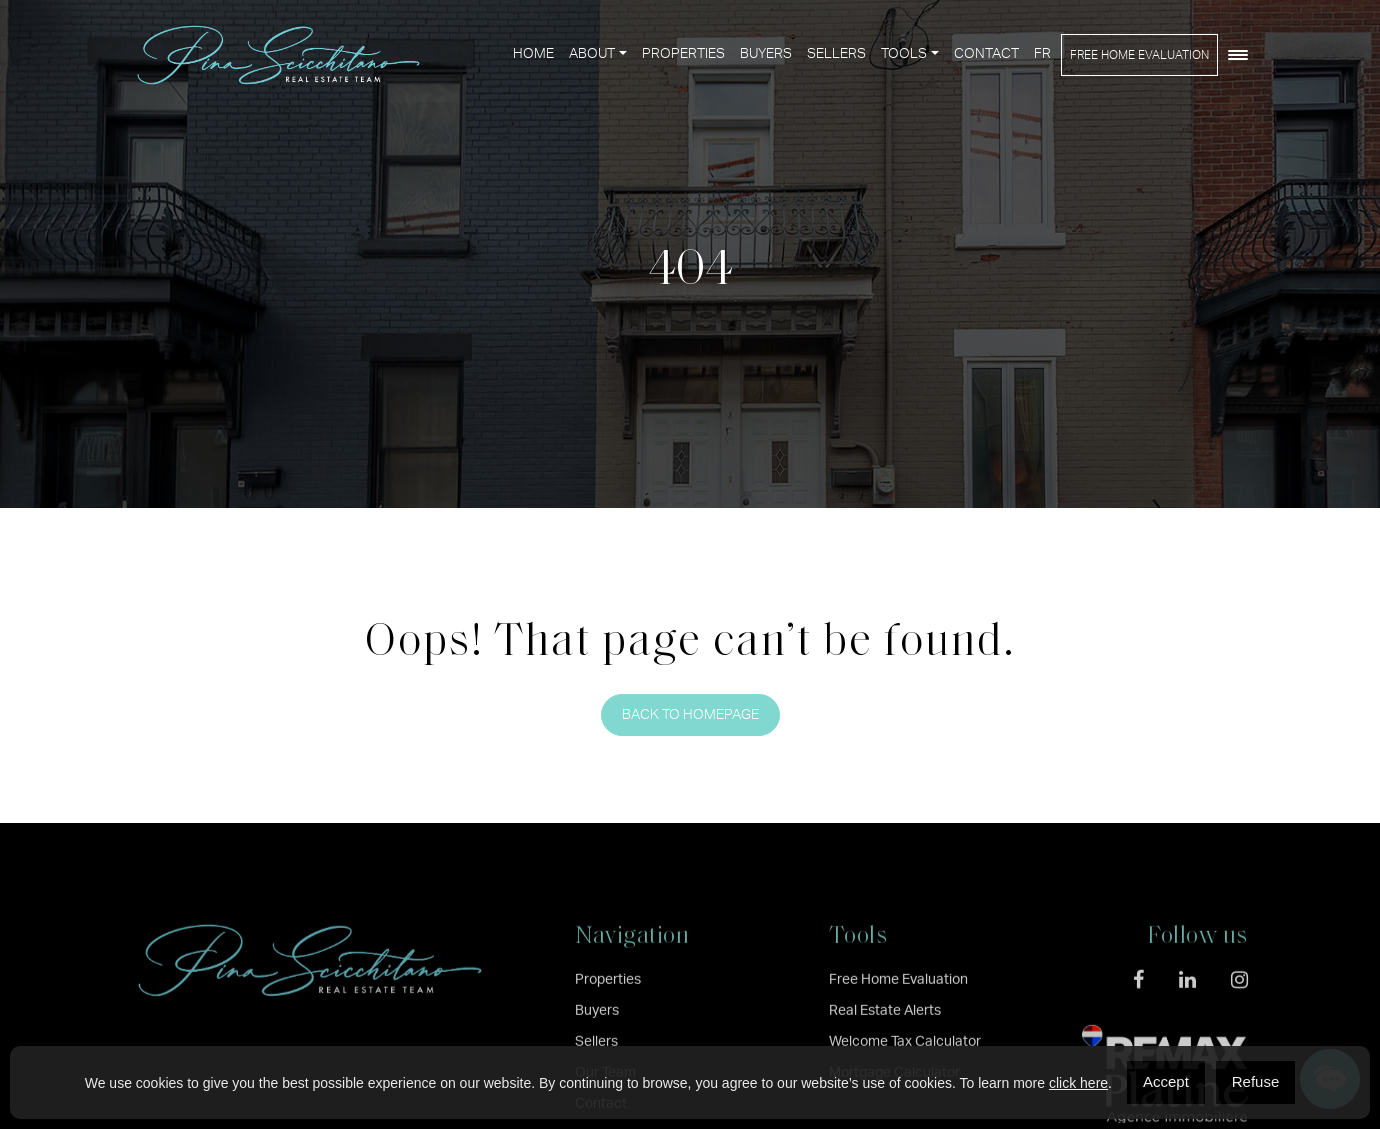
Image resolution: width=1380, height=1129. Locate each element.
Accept (1166, 1081)
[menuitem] (1042, 54)
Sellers (836, 54)
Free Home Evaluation (1139, 55)
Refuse (1256, 1081)
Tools (904, 54)
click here (1078, 1083)
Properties (683, 54)
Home (533, 54)
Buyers (766, 54)
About (592, 54)
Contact (986, 54)
